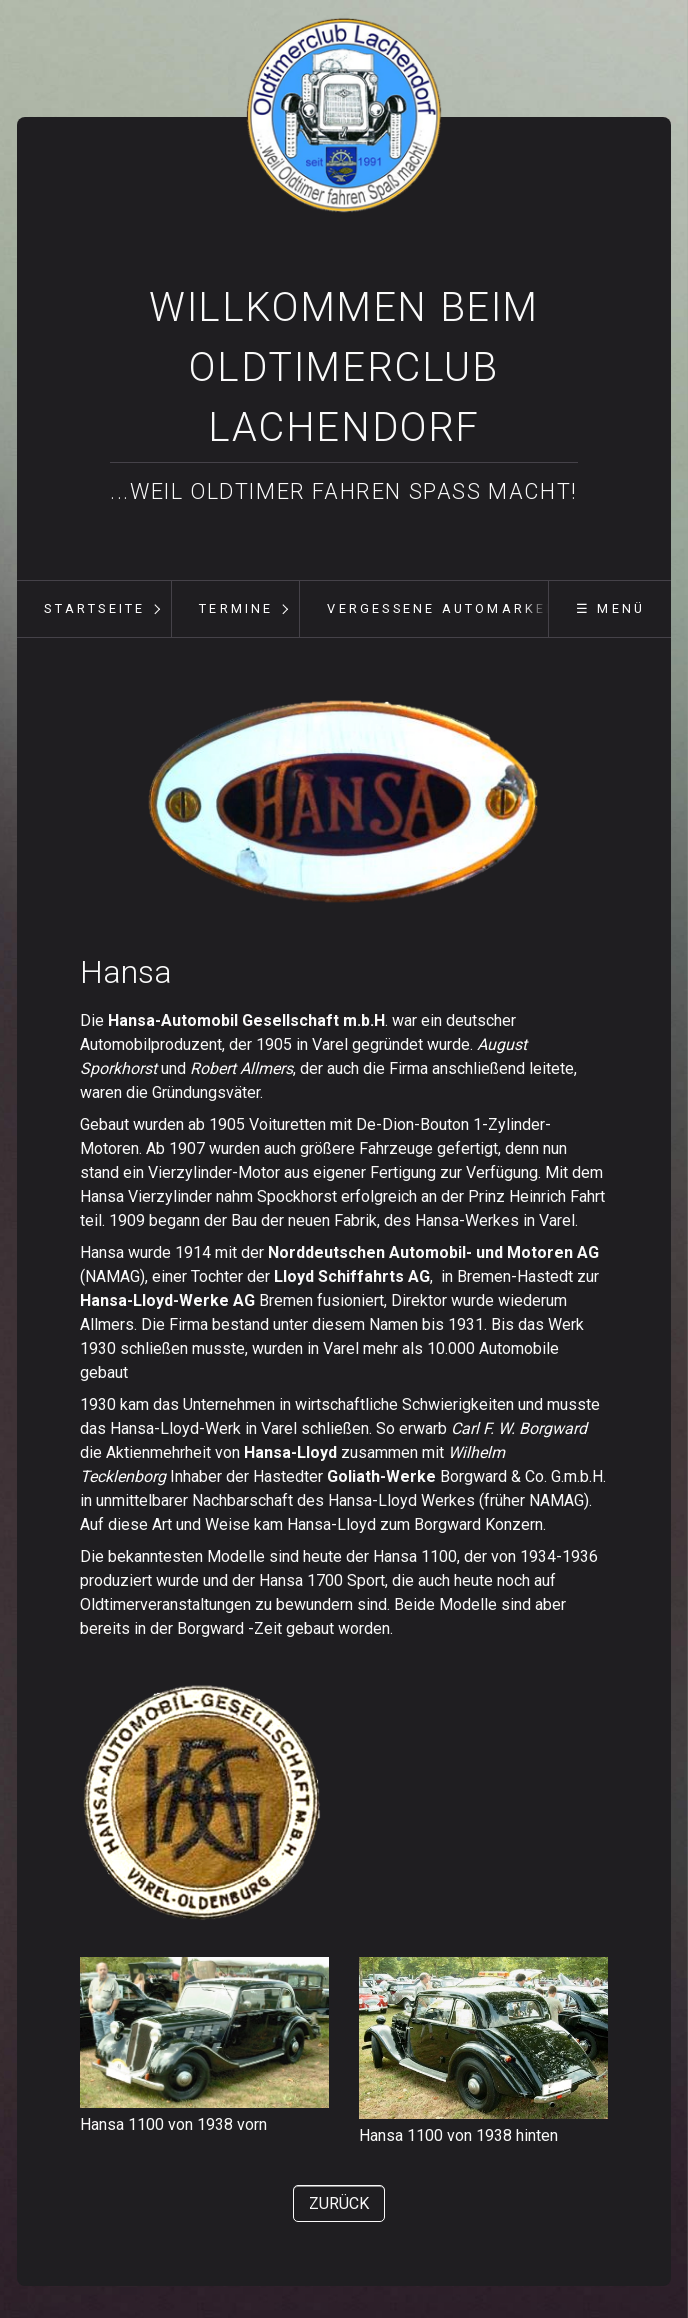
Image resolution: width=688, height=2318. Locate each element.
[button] (339, 2203)
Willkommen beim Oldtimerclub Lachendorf (344, 367)
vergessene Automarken (442, 608)
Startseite (94, 608)
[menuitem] (94, 609)
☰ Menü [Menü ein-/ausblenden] (610, 608)
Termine (236, 608)
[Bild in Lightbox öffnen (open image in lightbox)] (344, 802)
